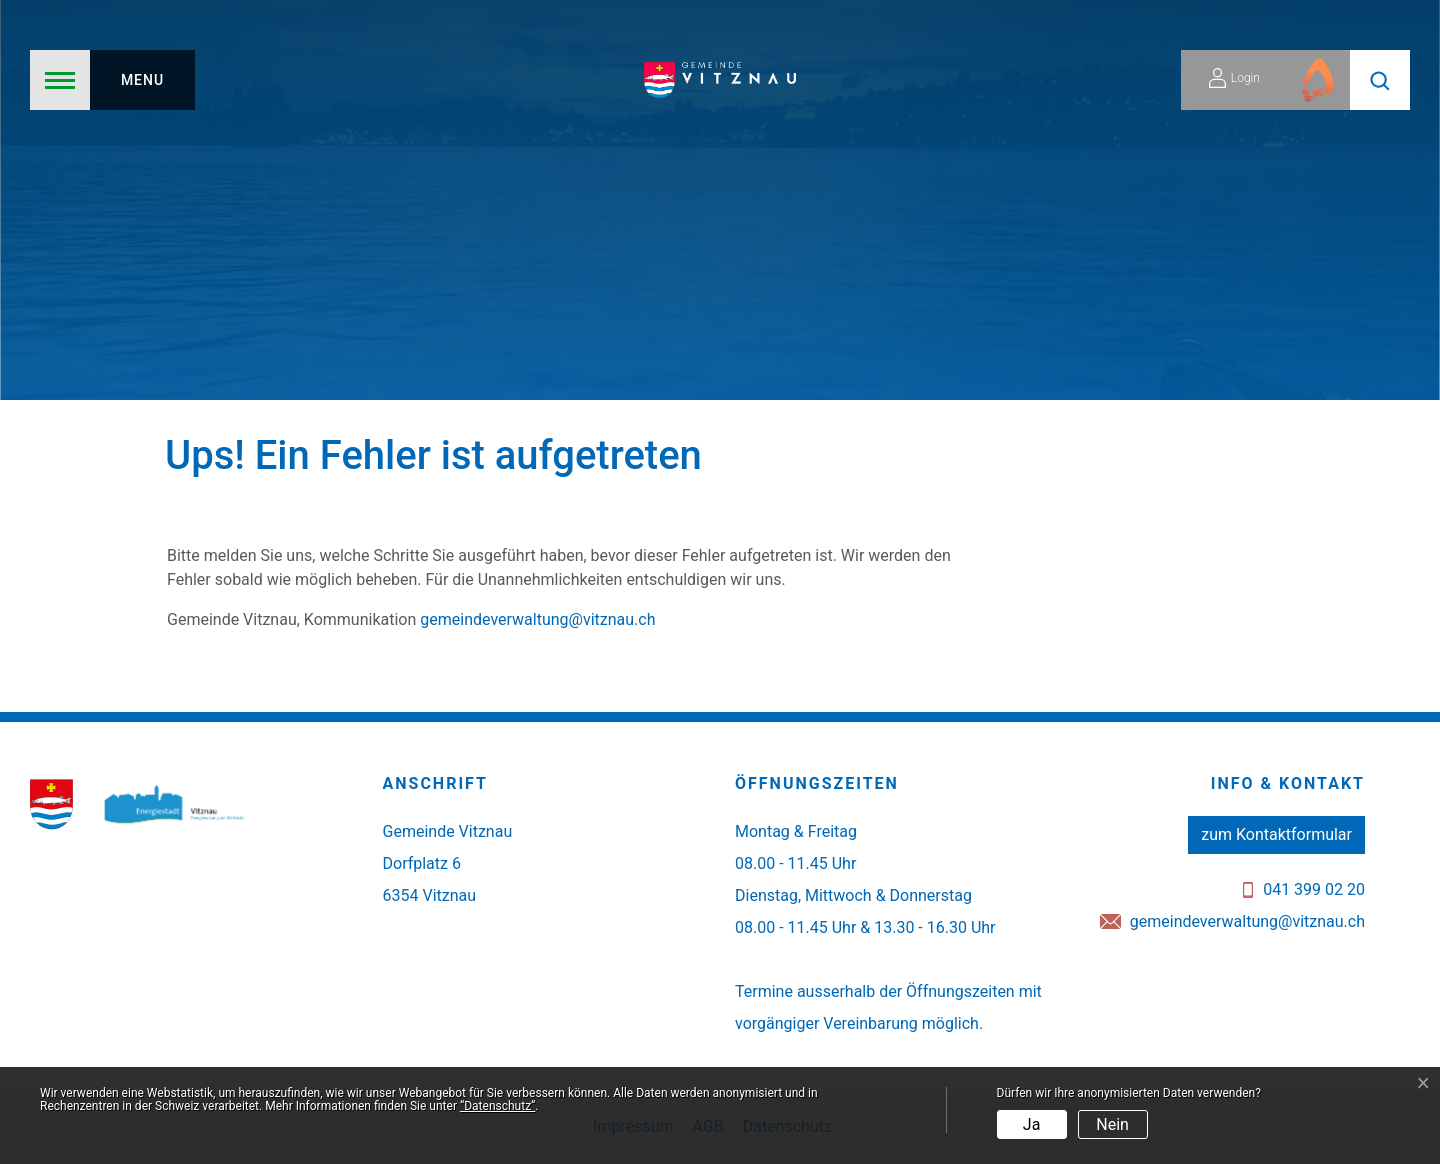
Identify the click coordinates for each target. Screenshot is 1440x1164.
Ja (1032, 1124)
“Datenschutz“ (497, 1106)
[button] (1380, 80)
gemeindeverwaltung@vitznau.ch (537, 619)
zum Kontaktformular (1276, 834)
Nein (1112, 1124)
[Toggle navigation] (112, 80)
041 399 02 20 (1314, 889)
